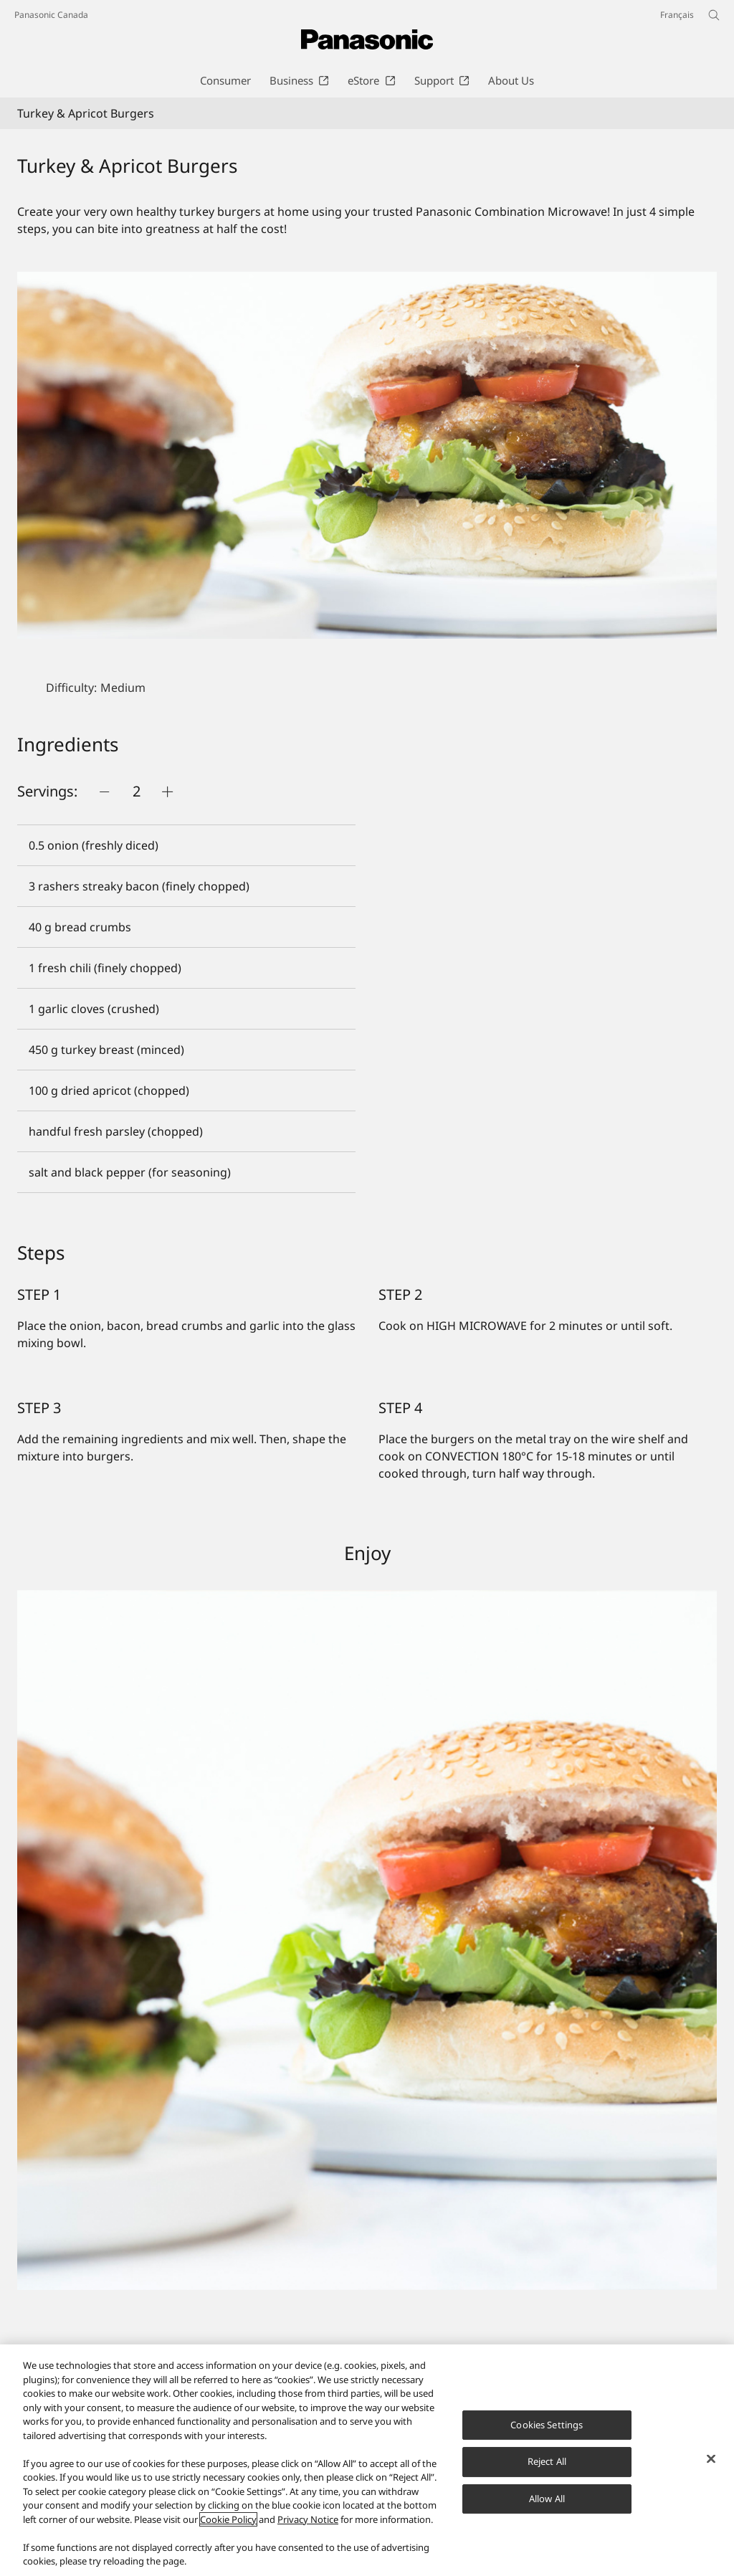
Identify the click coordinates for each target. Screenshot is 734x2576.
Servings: (47, 791)
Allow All (547, 2498)
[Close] (711, 2458)
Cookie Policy (228, 2519)
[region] (367, 2460)
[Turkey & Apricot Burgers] (367, 455)
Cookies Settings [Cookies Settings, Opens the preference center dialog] (546, 2424)
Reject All (547, 2461)
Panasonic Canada (51, 15)
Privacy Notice (307, 2519)
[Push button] (104, 791)
